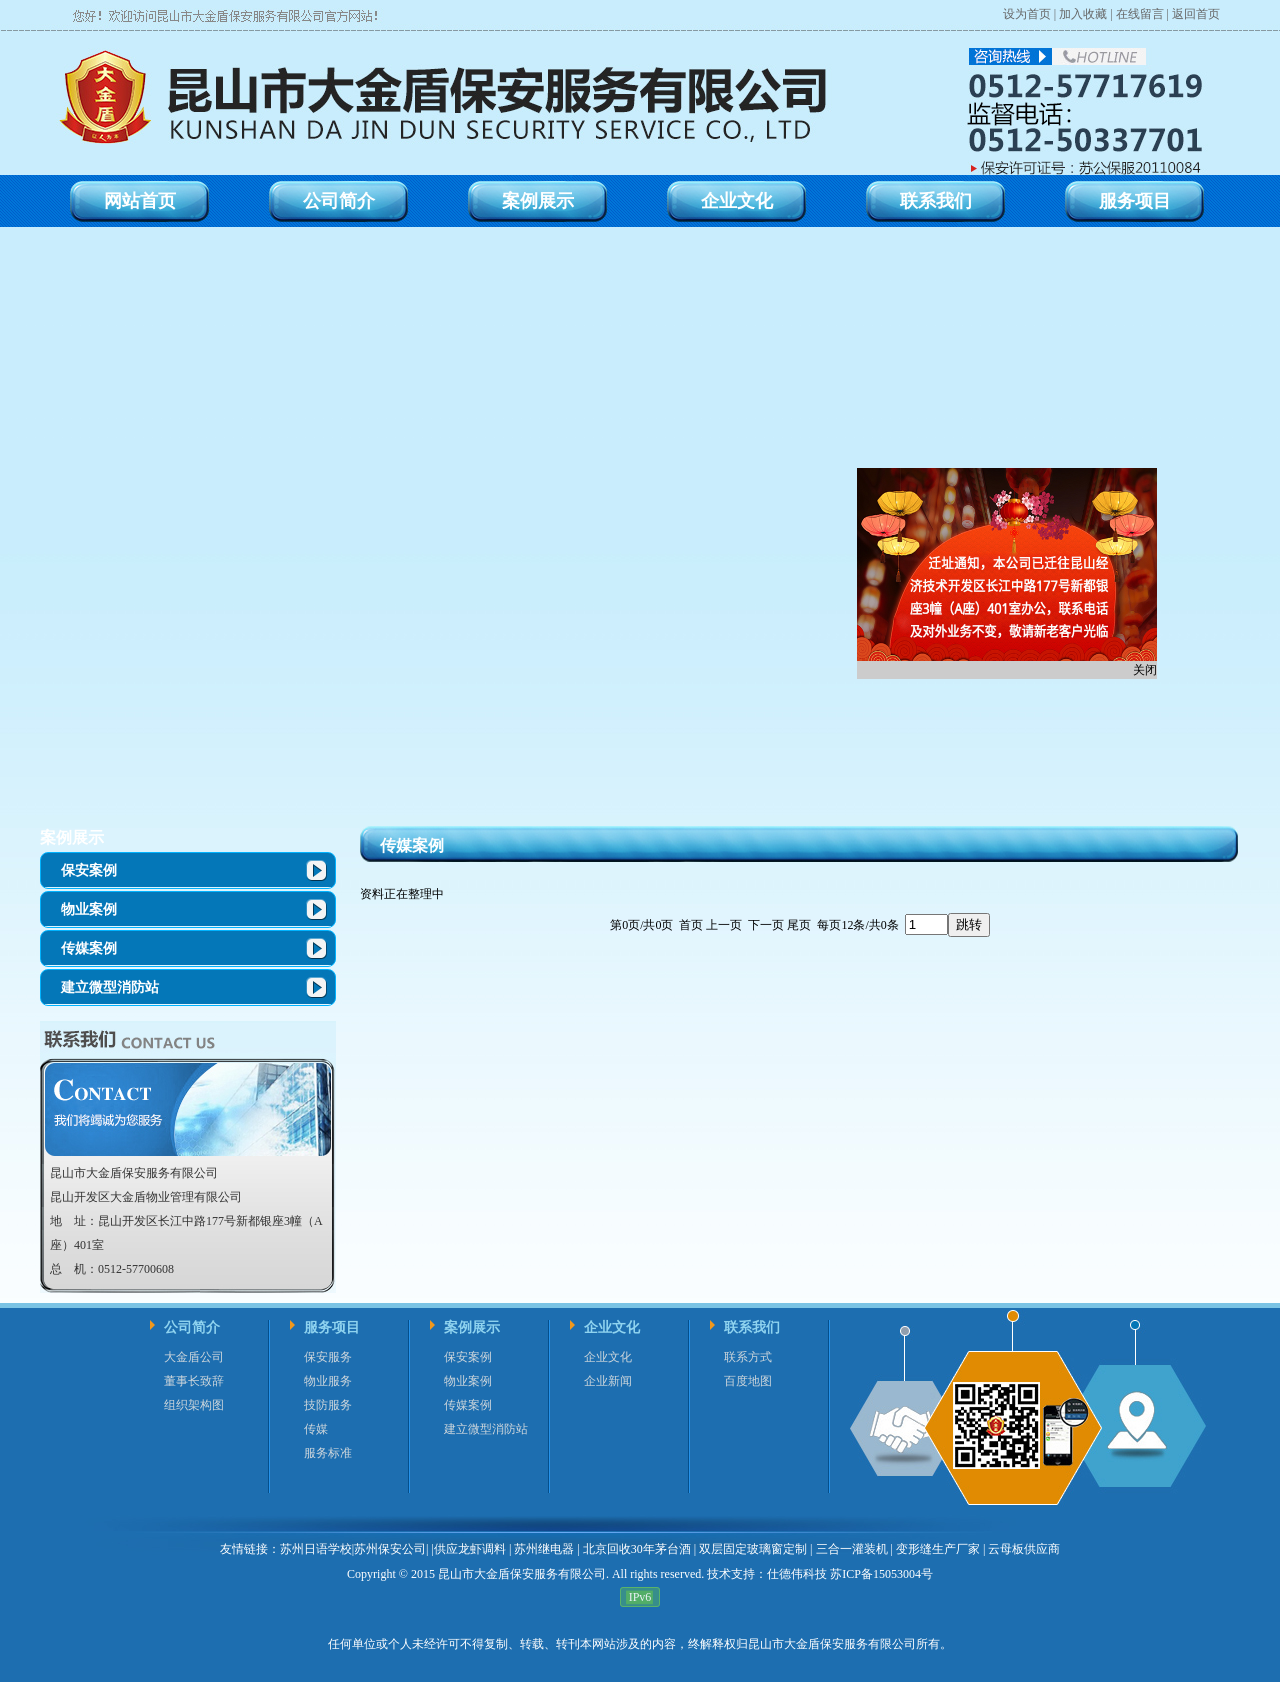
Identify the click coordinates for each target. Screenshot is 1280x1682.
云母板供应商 (1024, 1549)
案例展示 (72, 837)
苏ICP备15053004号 (880, 1574)
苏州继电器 (544, 1549)
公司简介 (192, 1327)
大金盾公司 (194, 1357)
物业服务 (328, 1381)
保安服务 (328, 1357)
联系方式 (748, 1357)
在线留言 (1140, 14)
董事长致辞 (194, 1381)
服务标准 (328, 1453)
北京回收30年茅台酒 (637, 1549)
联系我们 (752, 1327)
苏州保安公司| (391, 1549)
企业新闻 (608, 1381)
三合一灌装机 (852, 1549)
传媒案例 (89, 948)
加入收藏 (1083, 14)
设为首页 (1027, 14)
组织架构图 (194, 1405)
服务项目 (332, 1327)
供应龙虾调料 (470, 1549)
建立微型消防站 (110, 987)
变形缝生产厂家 (938, 1549)
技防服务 (328, 1405)
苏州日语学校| (317, 1549)
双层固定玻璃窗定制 (753, 1549)
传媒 (316, 1429)
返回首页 (1196, 14)
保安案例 (89, 870)
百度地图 (748, 1381)
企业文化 (612, 1327)
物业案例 (89, 909)
